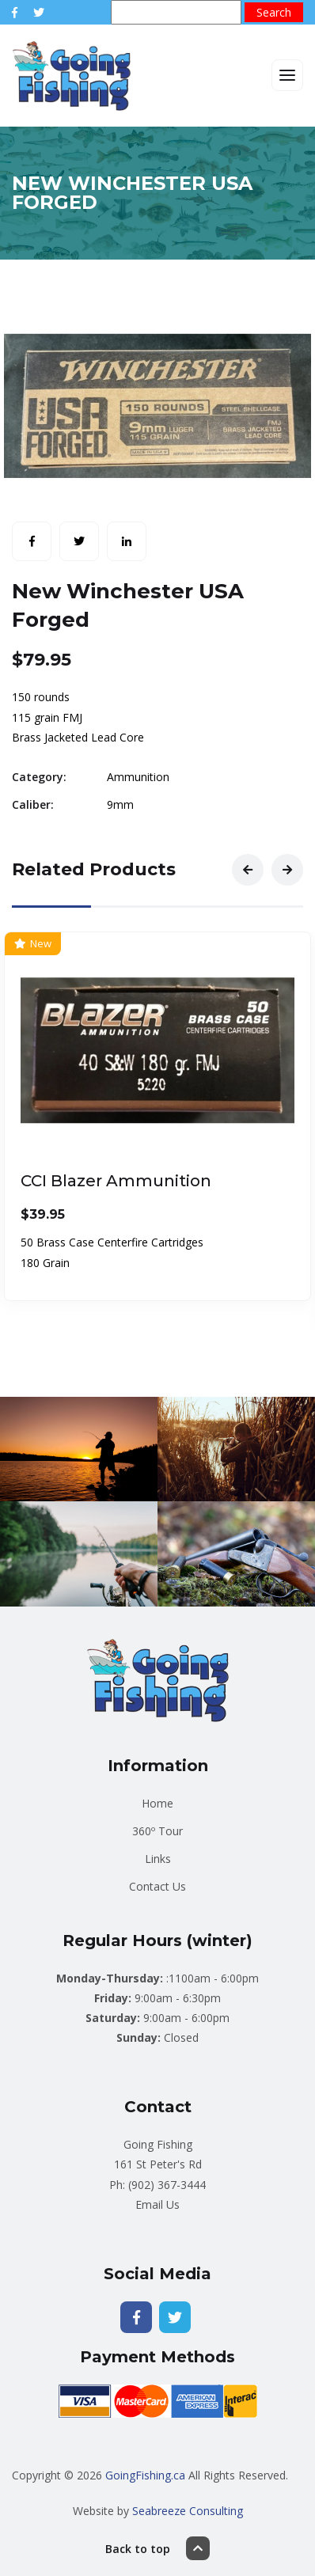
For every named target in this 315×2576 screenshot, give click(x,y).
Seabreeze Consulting (187, 2510)
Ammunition (138, 776)
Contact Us (157, 1886)
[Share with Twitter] (79, 541)
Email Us (157, 2204)
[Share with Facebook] (31, 541)
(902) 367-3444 (167, 2184)
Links (158, 1858)
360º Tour (157, 1830)
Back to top (157, 2548)
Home (157, 1803)
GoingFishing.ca (145, 2475)
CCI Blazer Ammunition (116, 1181)
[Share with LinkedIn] (126, 541)
